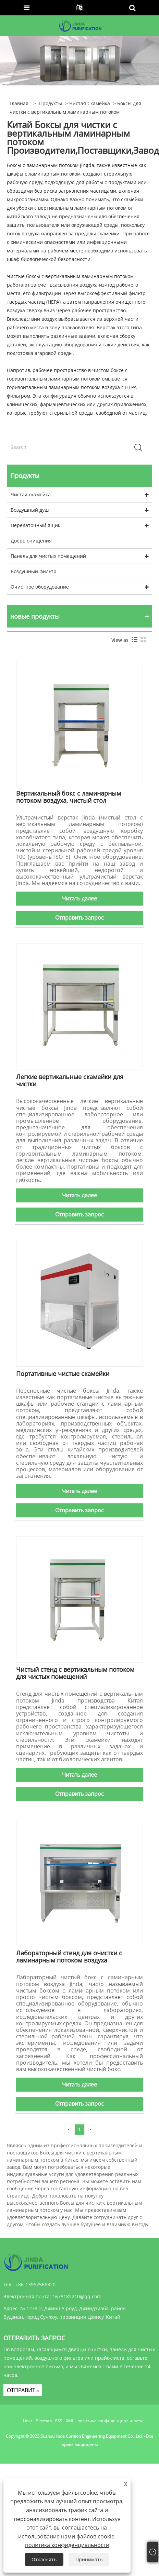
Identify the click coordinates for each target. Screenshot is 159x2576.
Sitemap (44, 2421)
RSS (58, 2421)
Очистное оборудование (40, 586)
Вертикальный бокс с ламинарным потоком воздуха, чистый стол (68, 796)
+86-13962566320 (35, 2284)
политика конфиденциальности (110, 2421)
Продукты (50, 103)
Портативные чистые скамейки (62, 1373)
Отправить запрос (79, 917)
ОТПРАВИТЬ (23, 2390)
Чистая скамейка (89, 103)
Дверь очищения (31, 540)
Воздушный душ (30, 510)
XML (70, 2421)
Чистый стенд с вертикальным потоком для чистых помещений (75, 1673)
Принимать (88, 2559)
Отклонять (44, 2559)
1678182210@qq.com (76, 2296)
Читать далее (79, 898)
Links (28, 2421)
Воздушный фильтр (34, 571)
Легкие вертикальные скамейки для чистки (69, 1080)
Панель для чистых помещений (48, 556)
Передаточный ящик (35, 525)
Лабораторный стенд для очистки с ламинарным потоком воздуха (69, 1956)
